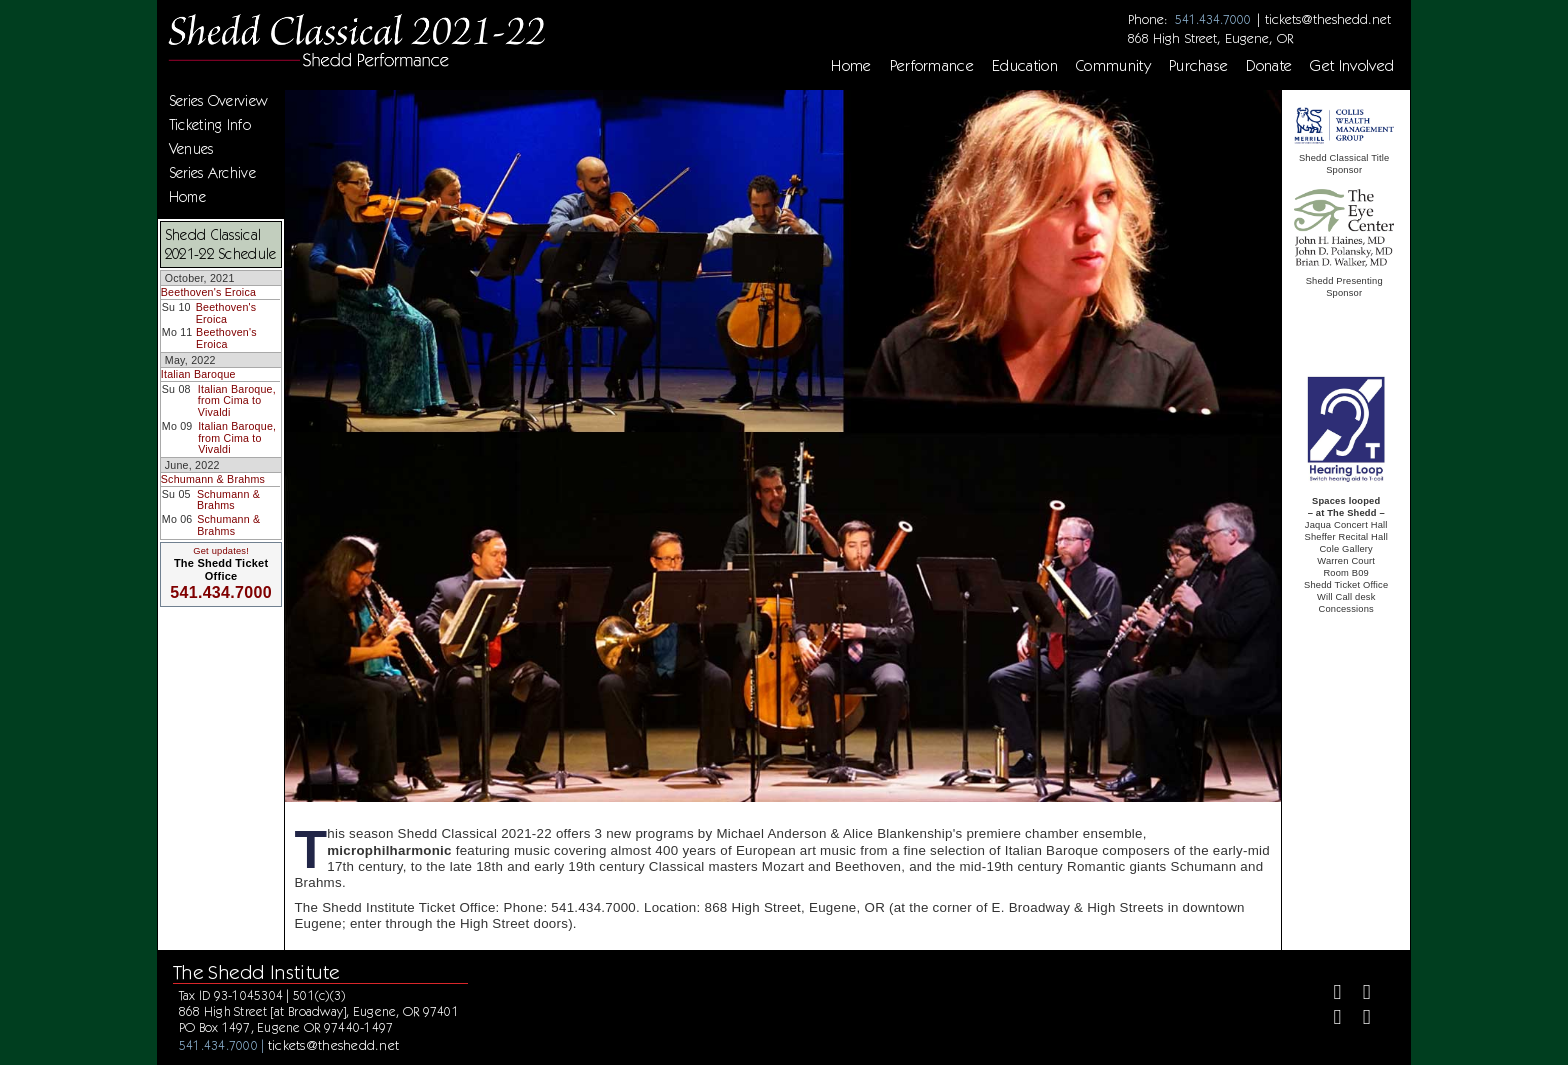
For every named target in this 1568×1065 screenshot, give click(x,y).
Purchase (1199, 66)
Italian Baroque (198, 374)
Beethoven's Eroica (208, 292)
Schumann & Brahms (213, 479)
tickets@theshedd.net (1328, 19)
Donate (1269, 66)
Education (1025, 66)
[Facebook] (1329, 994)
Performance (932, 66)
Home (851, 66)
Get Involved (1352, 66)
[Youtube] (1358, 1019)
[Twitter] (1358, 994)
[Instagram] (1329, 1019)
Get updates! (221, 551)
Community (1113, 66)
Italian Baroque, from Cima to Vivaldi (237, 400)
